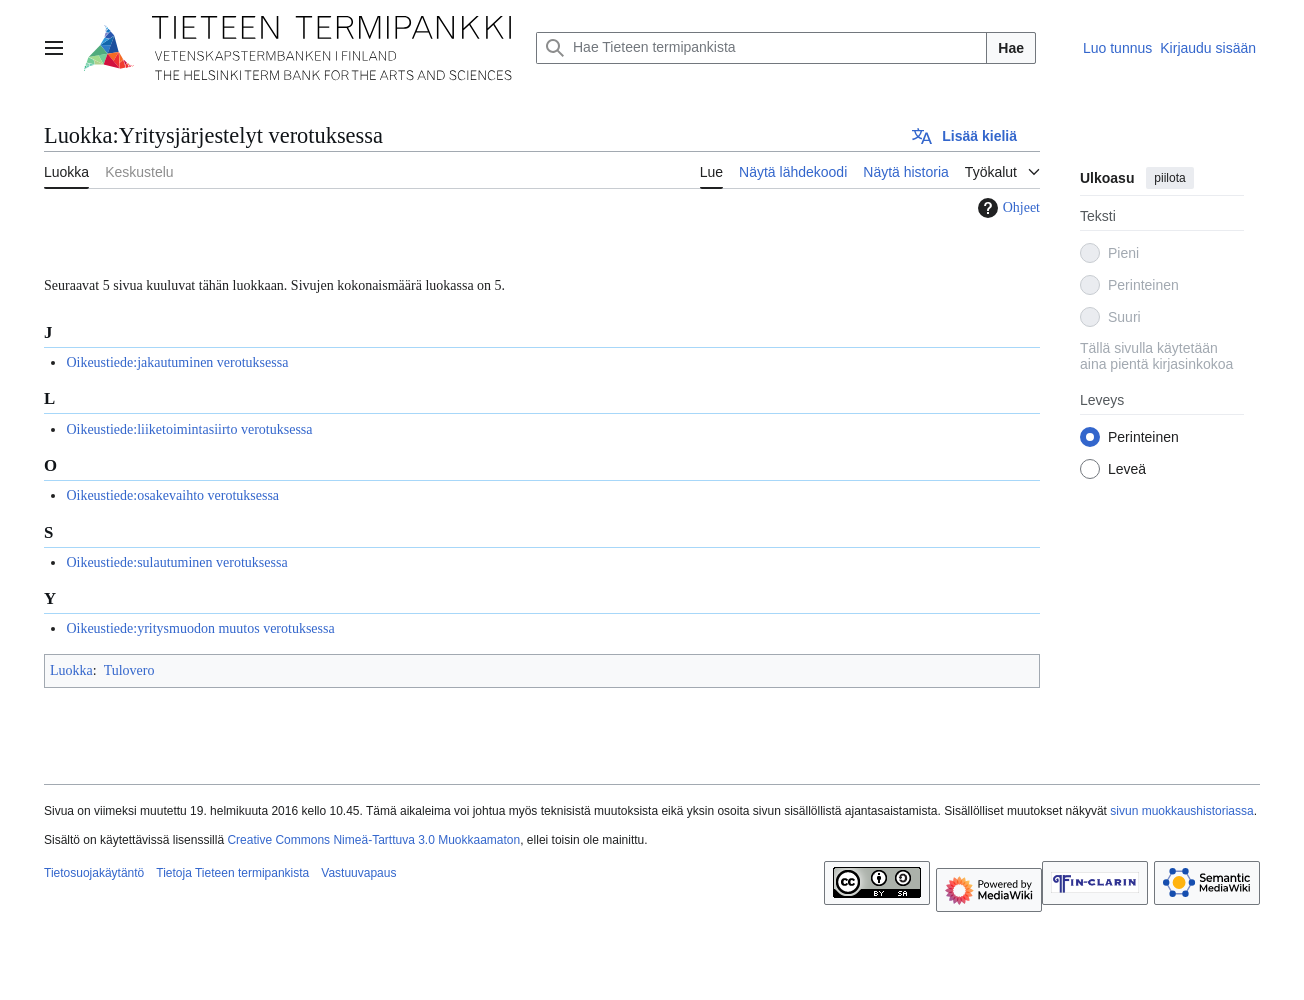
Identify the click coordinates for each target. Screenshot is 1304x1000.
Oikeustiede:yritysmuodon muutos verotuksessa (200, 628)
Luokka (71, 670)
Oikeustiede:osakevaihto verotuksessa (172, 495)
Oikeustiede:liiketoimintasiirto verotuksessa (189, 429)
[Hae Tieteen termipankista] (761, 48)
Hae (1011, 48)
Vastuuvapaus (358, 873)
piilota (1169, 178)
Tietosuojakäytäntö (94, 873)
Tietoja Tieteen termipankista (232, 873)
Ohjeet (1006, 208)
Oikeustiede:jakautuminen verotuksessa (177, 362)
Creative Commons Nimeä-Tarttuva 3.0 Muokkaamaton (373, 840)
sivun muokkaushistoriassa (1181, 811)
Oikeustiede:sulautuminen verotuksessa (176, 562)
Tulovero (129, 670)
